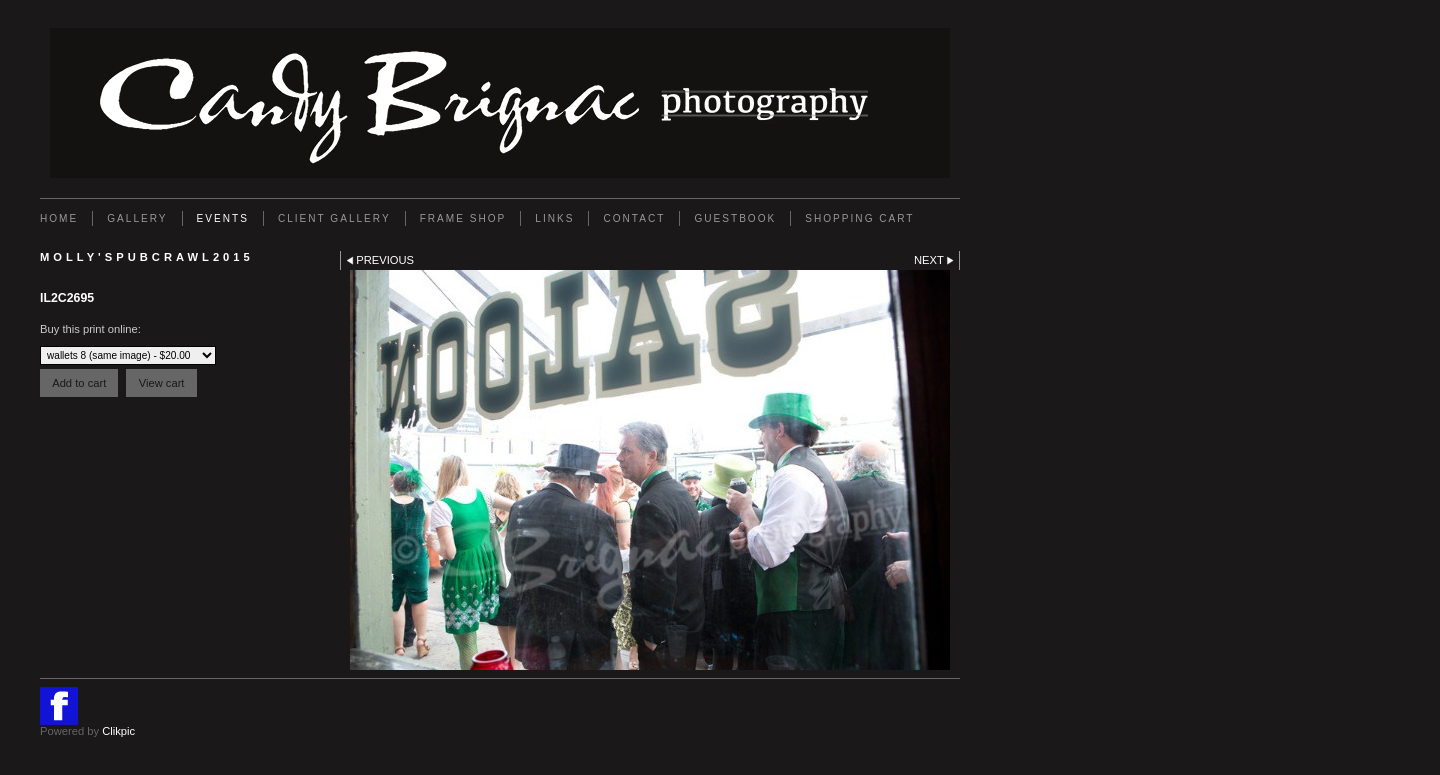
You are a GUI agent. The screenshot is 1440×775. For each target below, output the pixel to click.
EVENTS (223, 218)
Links (554, 218)
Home (59, 218)
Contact (634, 218)
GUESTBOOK (735, 218)
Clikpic (118, 731)
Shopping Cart (859, 218)
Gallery (137, 218)
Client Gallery (334, 218)
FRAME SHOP (463, 218)
